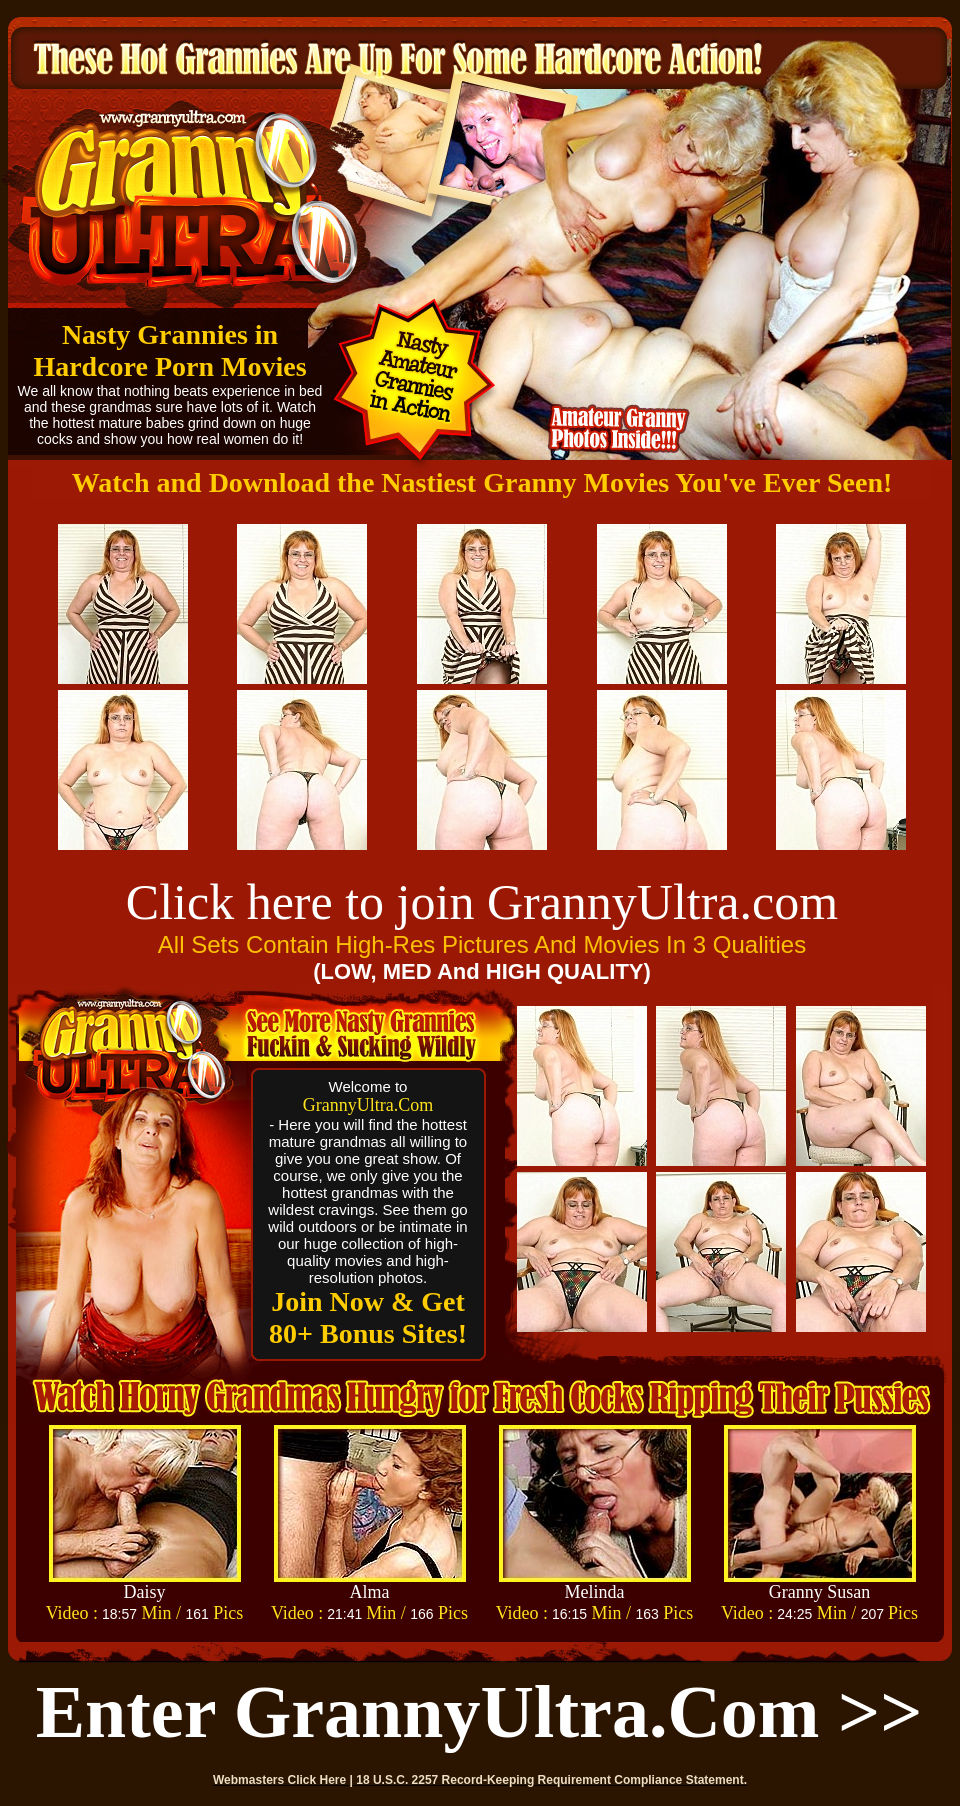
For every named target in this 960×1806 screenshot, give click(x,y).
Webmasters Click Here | (284, 1780)
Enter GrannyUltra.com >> (479, 1712)
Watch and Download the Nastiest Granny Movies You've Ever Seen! (482, 482)
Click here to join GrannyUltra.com (482, 902)
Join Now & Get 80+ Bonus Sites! (368, 1317)
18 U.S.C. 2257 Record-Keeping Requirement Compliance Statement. (551, 1780)
